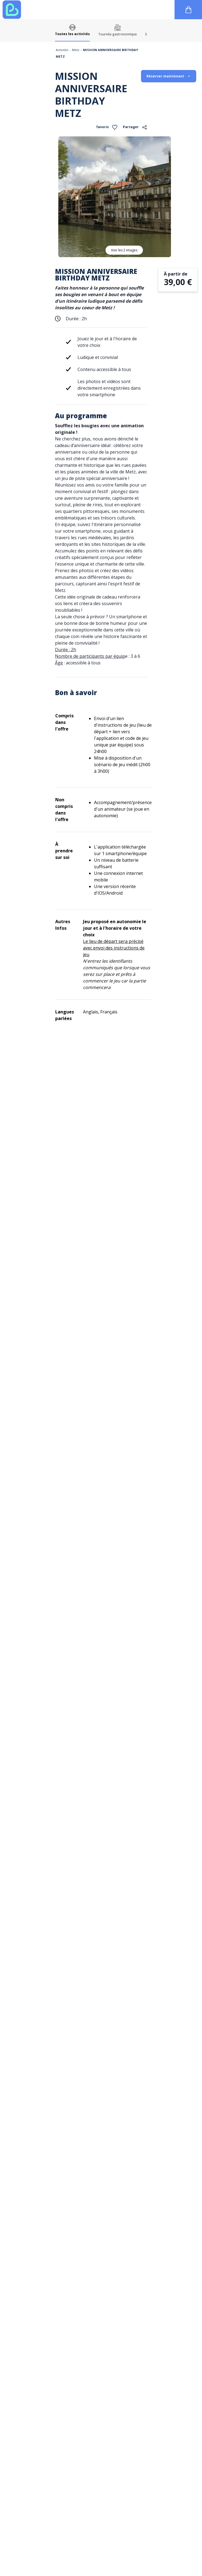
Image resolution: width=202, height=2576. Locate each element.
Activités (62, 50)
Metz (75, 50)
